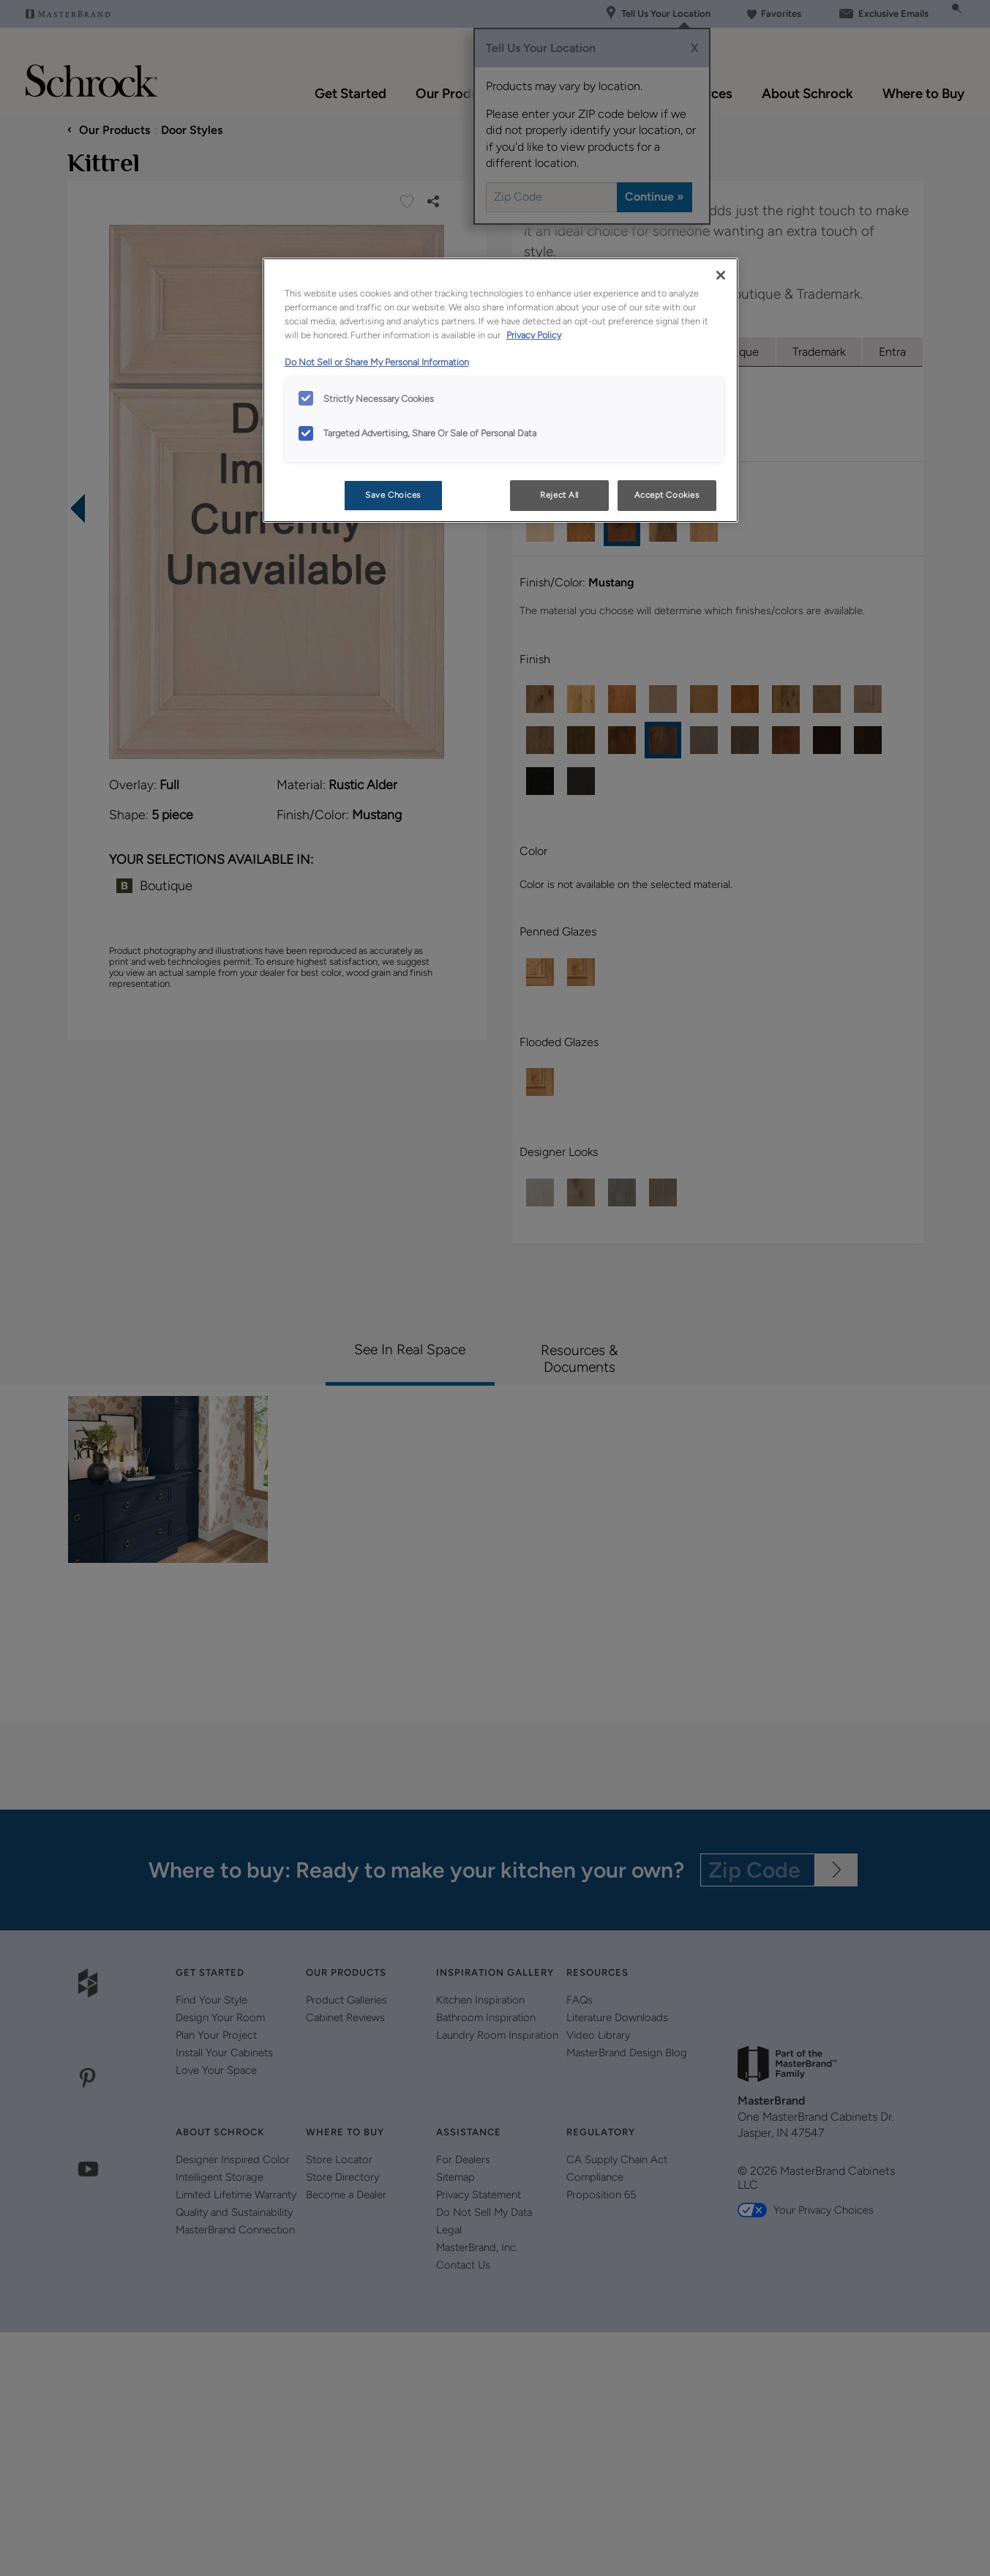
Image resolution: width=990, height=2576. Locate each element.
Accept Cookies (667, 495)
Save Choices (393, 495)
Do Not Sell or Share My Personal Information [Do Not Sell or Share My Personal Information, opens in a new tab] (377, 361)
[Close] (721, 275)
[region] (500, 390)
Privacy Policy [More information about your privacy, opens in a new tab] (533, 334)
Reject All (559, 495)
